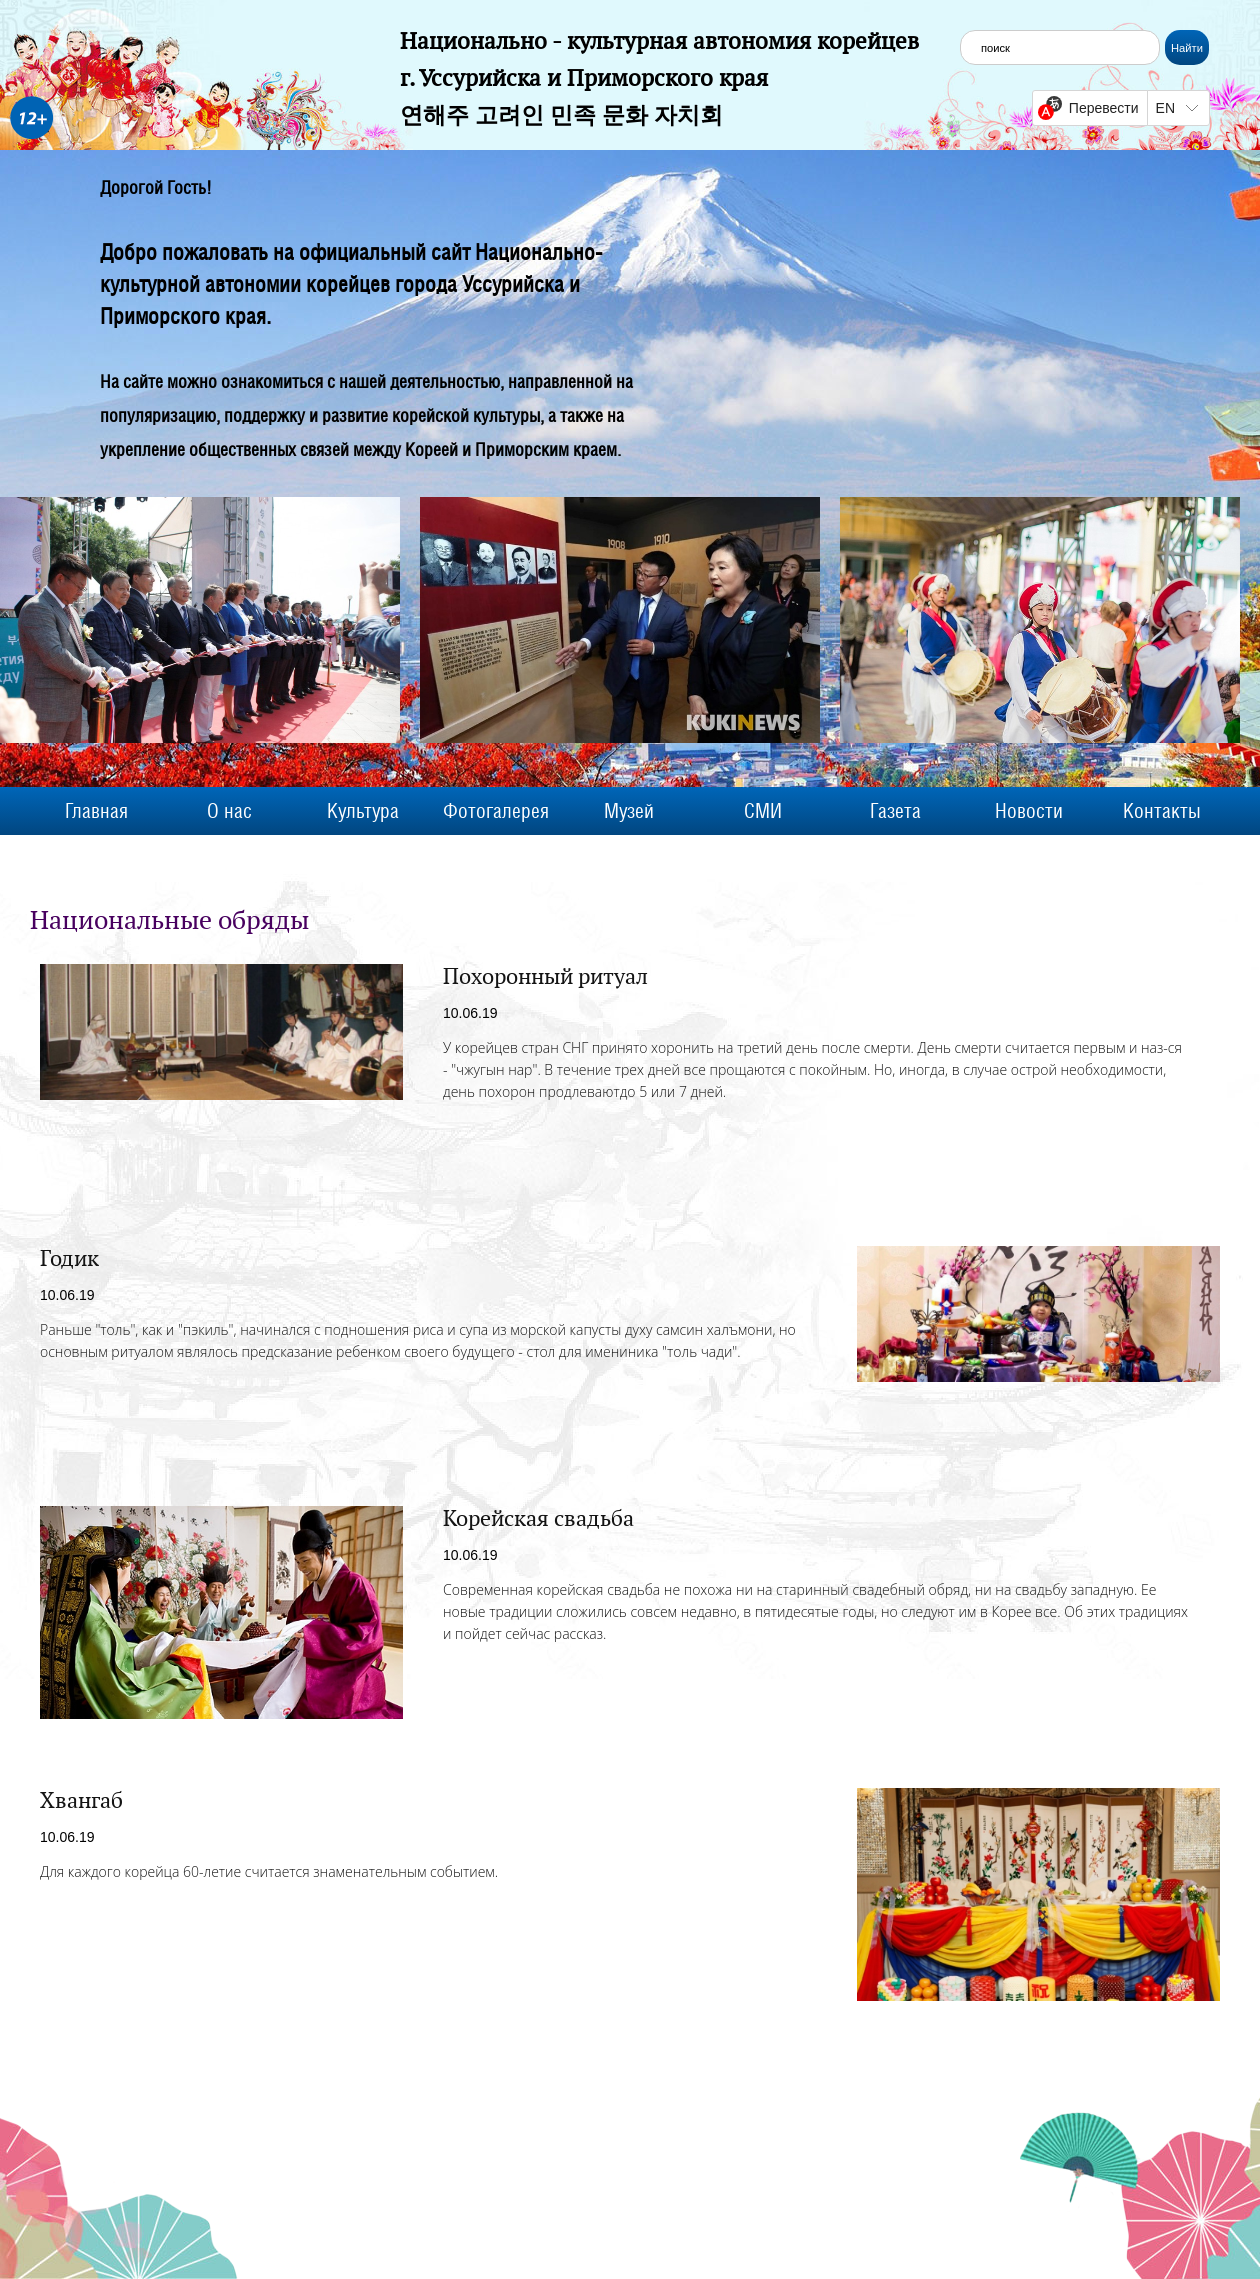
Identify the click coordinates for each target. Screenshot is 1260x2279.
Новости (1029, 811)
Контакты (1162, 811)
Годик (69, 1258)
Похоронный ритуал (545, 976)
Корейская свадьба (538, 1518)
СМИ (763, 811)
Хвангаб (81, 1800)
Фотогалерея (496, 811)
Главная (96, 811)
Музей (629, 811)
